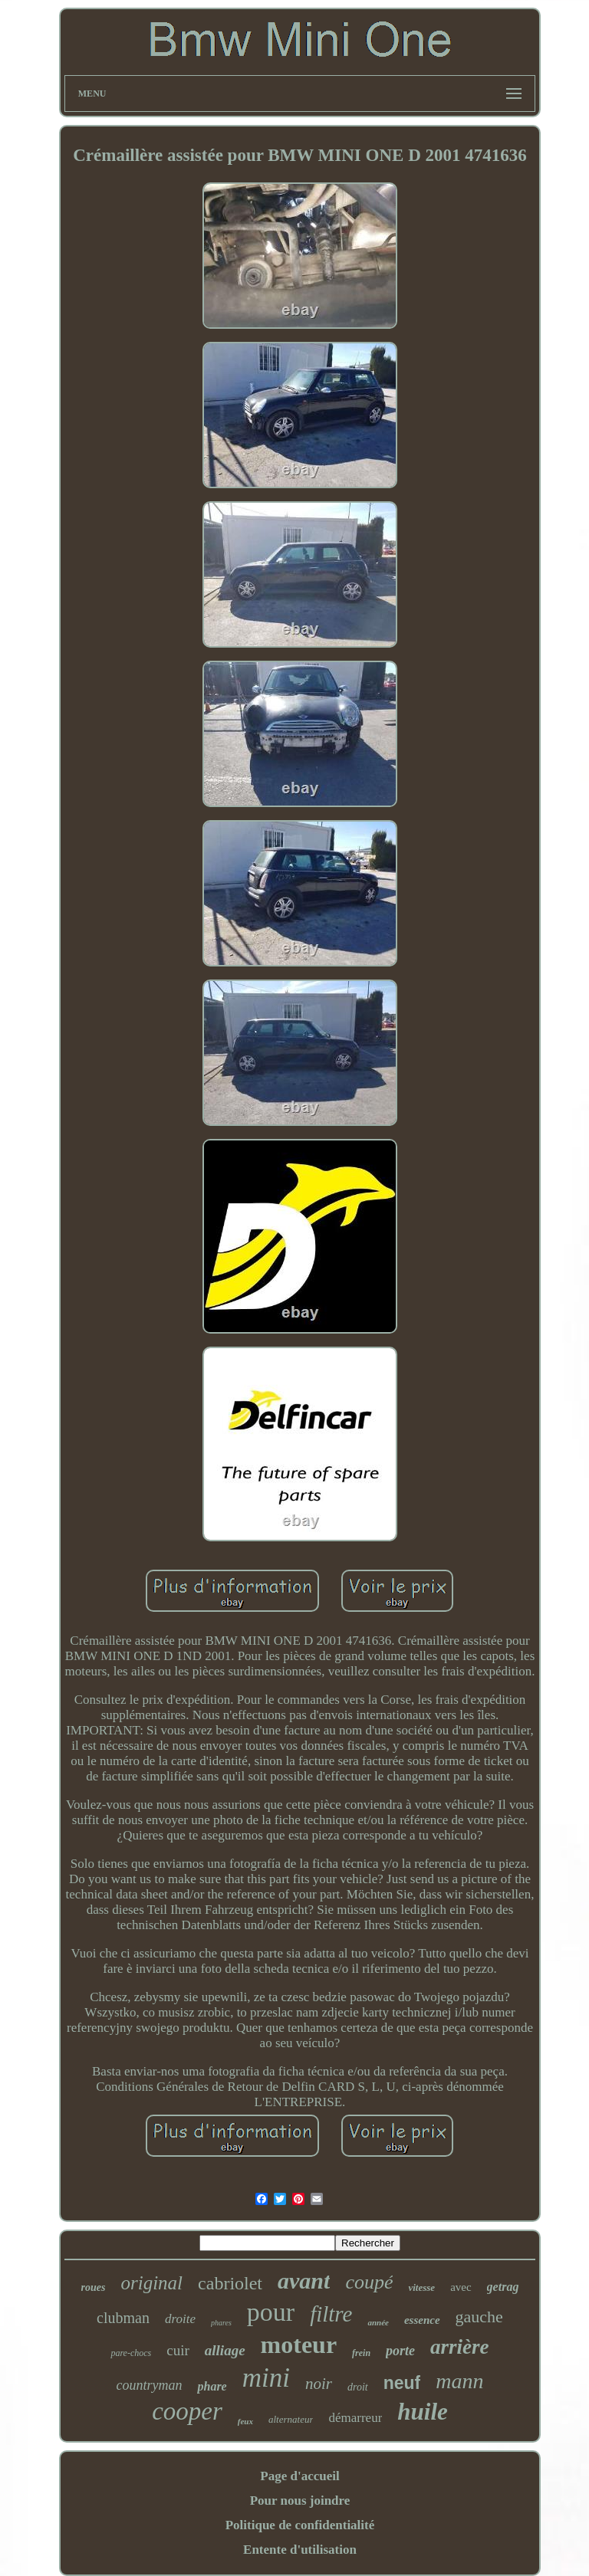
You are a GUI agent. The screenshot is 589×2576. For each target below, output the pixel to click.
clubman (123, 2317)
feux (245, 2421)
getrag (503, 2286)
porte (400, 2350)
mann (459, 2381)
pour (270, 2312)
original (152, 2282)
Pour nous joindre (300, 2500)
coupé (369, 2282)
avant (304, 2280)
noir (318, 2383)
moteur (299, 2344)
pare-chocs (130, 2353)
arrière (459, 2346)
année (378, 2322)
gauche (479, 2316)
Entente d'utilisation (300, 2549)
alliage (225, 2350)
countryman (150, 2385)
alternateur (291, 2419)
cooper (187, 2411)
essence (422, 2320)
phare (211, 2386)
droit (357, 2387)
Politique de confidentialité (300, 2525)
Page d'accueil (299, 2476)
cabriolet (230, 2283)
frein (361, 2353)
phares (221, 2322)
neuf (402, 2383)
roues (93, 2287)
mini (266, 2378)
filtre (331, 2314)
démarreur (355, 2417)
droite (180, 2319)
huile (422, 2411)
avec (460, 2287)
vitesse (421, 2287)
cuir (177, 2350)
